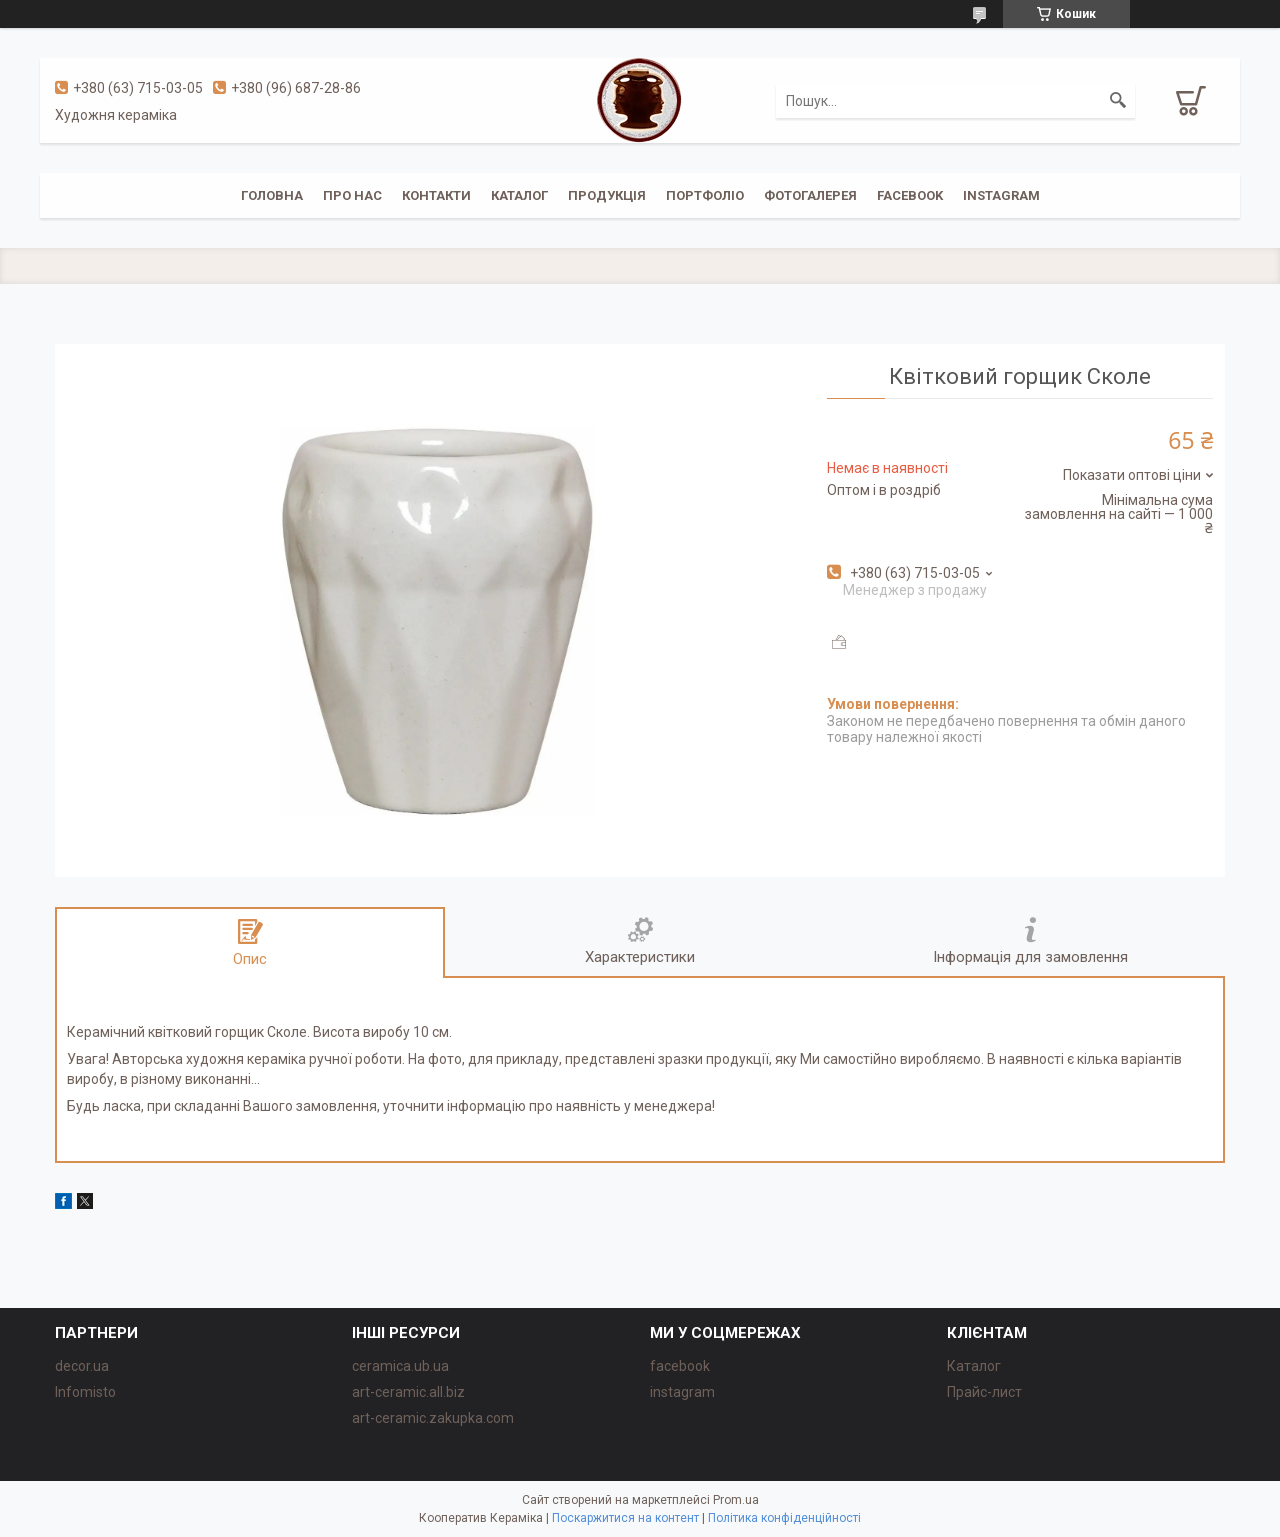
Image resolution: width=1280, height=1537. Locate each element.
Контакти (436, 195)
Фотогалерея (810, 195)
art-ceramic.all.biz (408, 1392)
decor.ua (82, 1366)
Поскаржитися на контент (625, 1518)
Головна (272, 195)
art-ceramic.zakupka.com (433, 1418)
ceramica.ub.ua (400, 1366)
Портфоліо (705, 195)
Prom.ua (736, 1500)
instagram (1001, 195)
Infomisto (85, 1392)
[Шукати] (1118, 101)
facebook (910, 195)
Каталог (519, 195)
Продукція (607, 195)
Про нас (352, 195)
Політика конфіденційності (784, 1518)
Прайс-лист (984, 1392)
